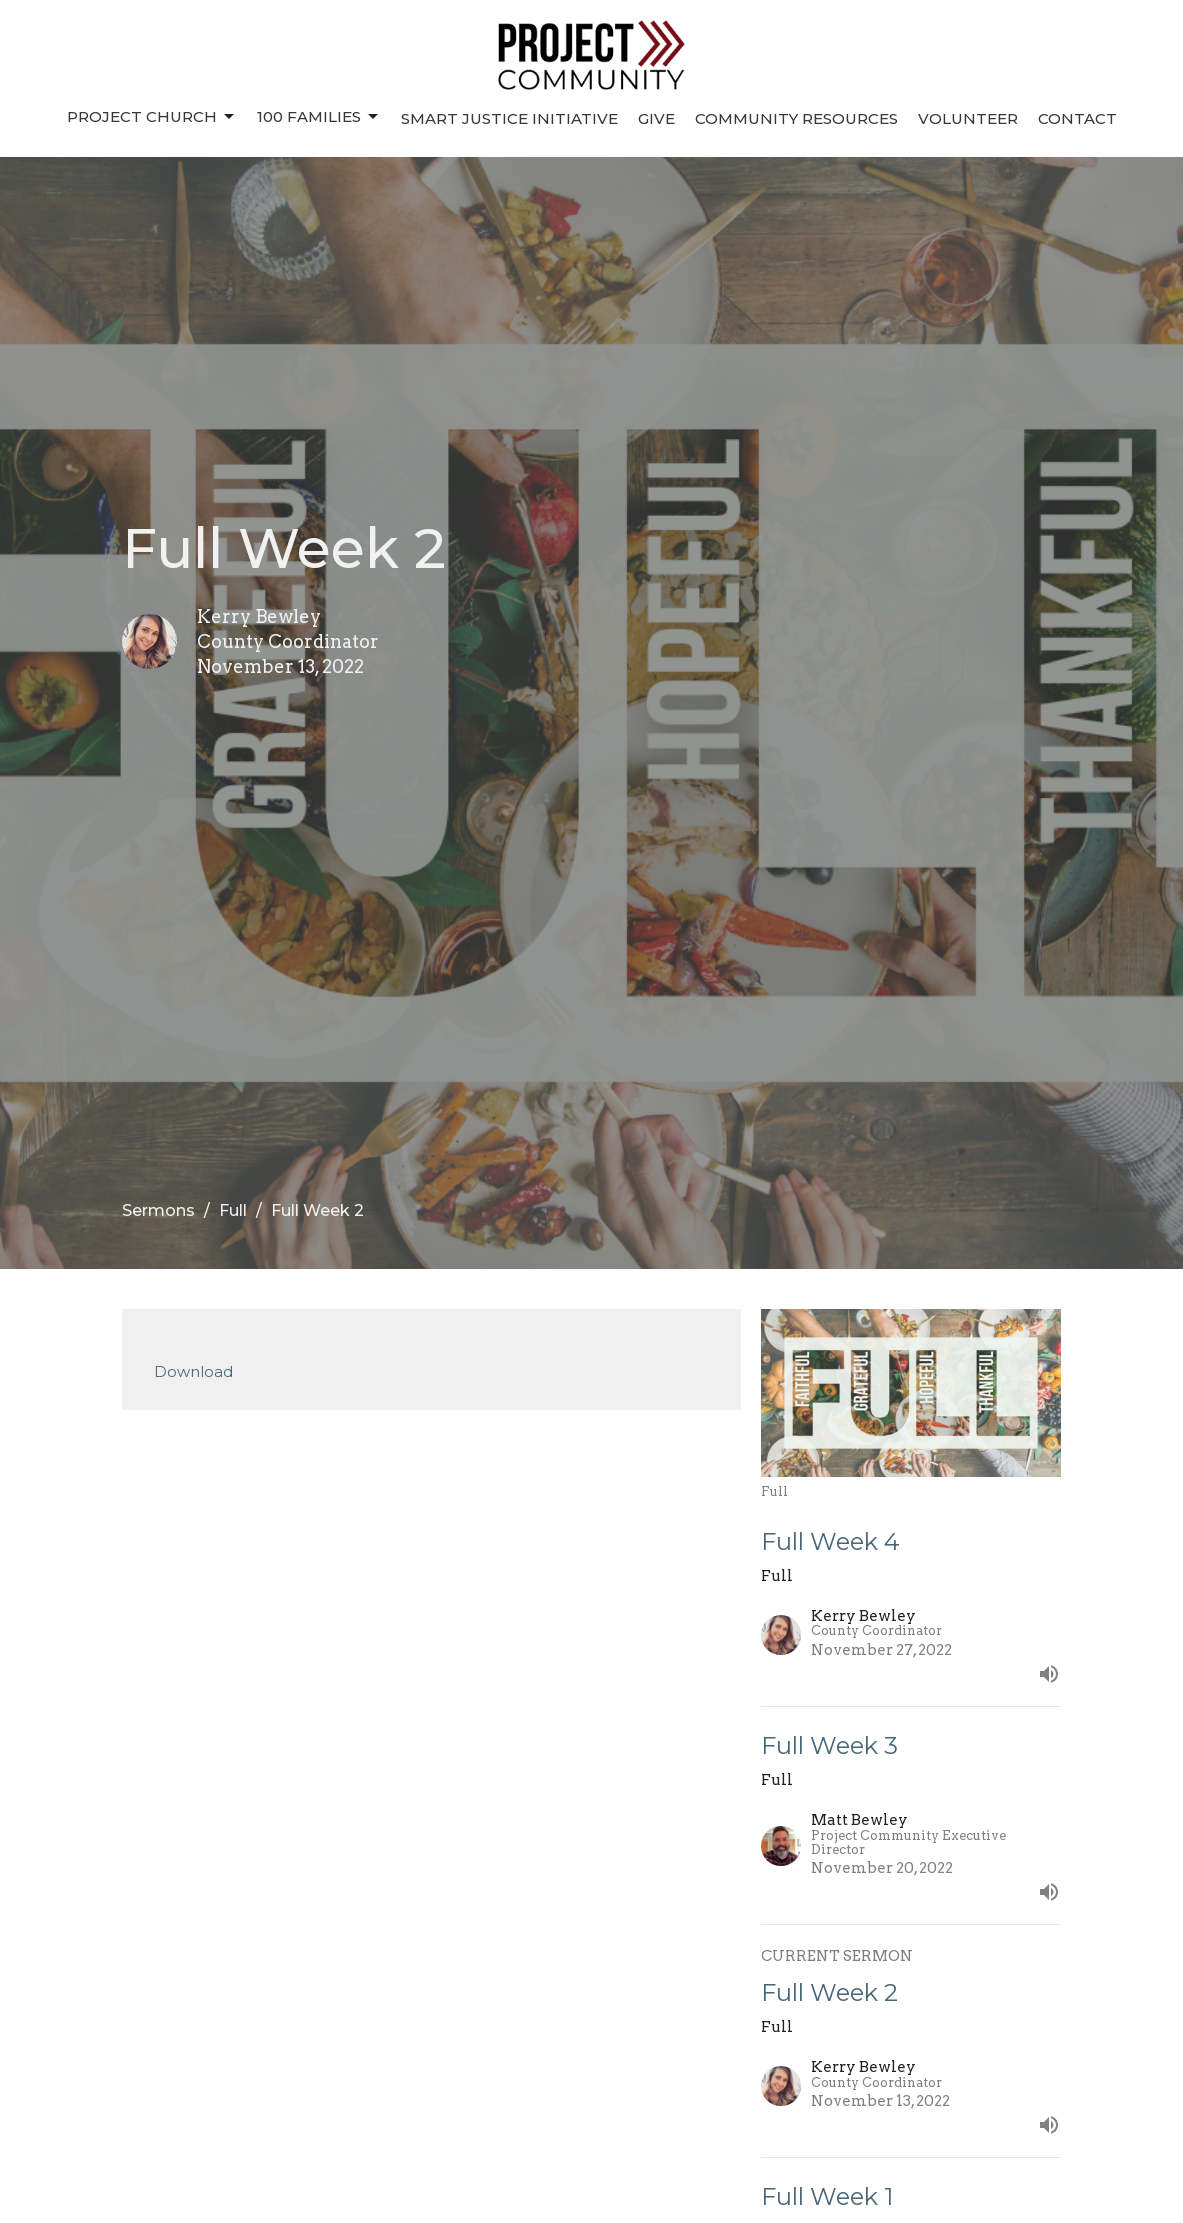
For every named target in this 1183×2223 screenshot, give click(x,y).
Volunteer (968, 118)
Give (656, 118)
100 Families (319, 117)
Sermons (158, 1210)
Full (233, 1210)
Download (193, 1371)
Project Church (152, 117)
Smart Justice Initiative (509, 118)
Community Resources (796, 118)
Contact (1077, 118)
